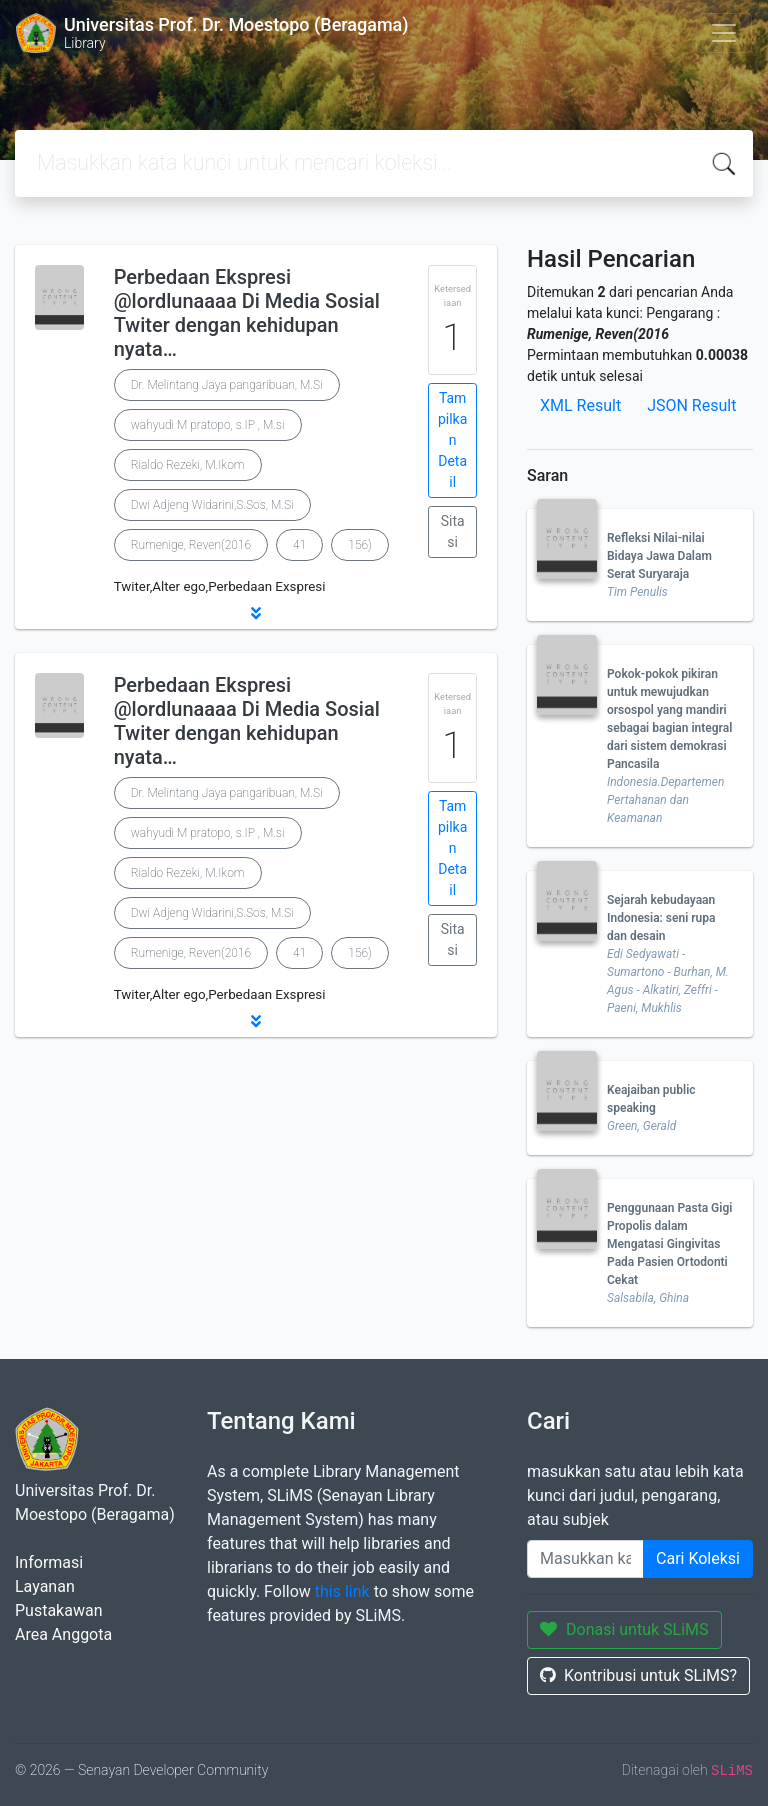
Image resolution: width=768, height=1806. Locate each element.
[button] (256, 613)
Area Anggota (63, 1634)
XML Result (580, 405)
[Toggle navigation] (724, 33)
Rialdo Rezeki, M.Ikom (188, 465)
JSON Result (691, 405)
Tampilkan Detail (452, 440)
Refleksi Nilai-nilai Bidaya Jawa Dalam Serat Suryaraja (659, 556)
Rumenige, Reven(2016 (191, 545)
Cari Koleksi (698, 1558)
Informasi (49, 1562)
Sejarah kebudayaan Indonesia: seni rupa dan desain (661, 918)
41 (299, 545)
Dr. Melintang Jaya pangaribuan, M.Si (227, 385)
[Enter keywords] (585, 1559)
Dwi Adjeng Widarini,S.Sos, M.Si (212, 505)
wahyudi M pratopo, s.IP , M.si (208, 425)
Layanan (45, 1586)
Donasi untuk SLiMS (624, 1629)
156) (360, 545)
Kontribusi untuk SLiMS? (638, 1675)
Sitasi (453, 531)
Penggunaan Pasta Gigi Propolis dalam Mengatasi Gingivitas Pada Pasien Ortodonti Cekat (669, 1244)
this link (342, 1591)
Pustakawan (58, 1610)
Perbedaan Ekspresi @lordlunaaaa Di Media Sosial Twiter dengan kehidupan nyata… (247, 313)
